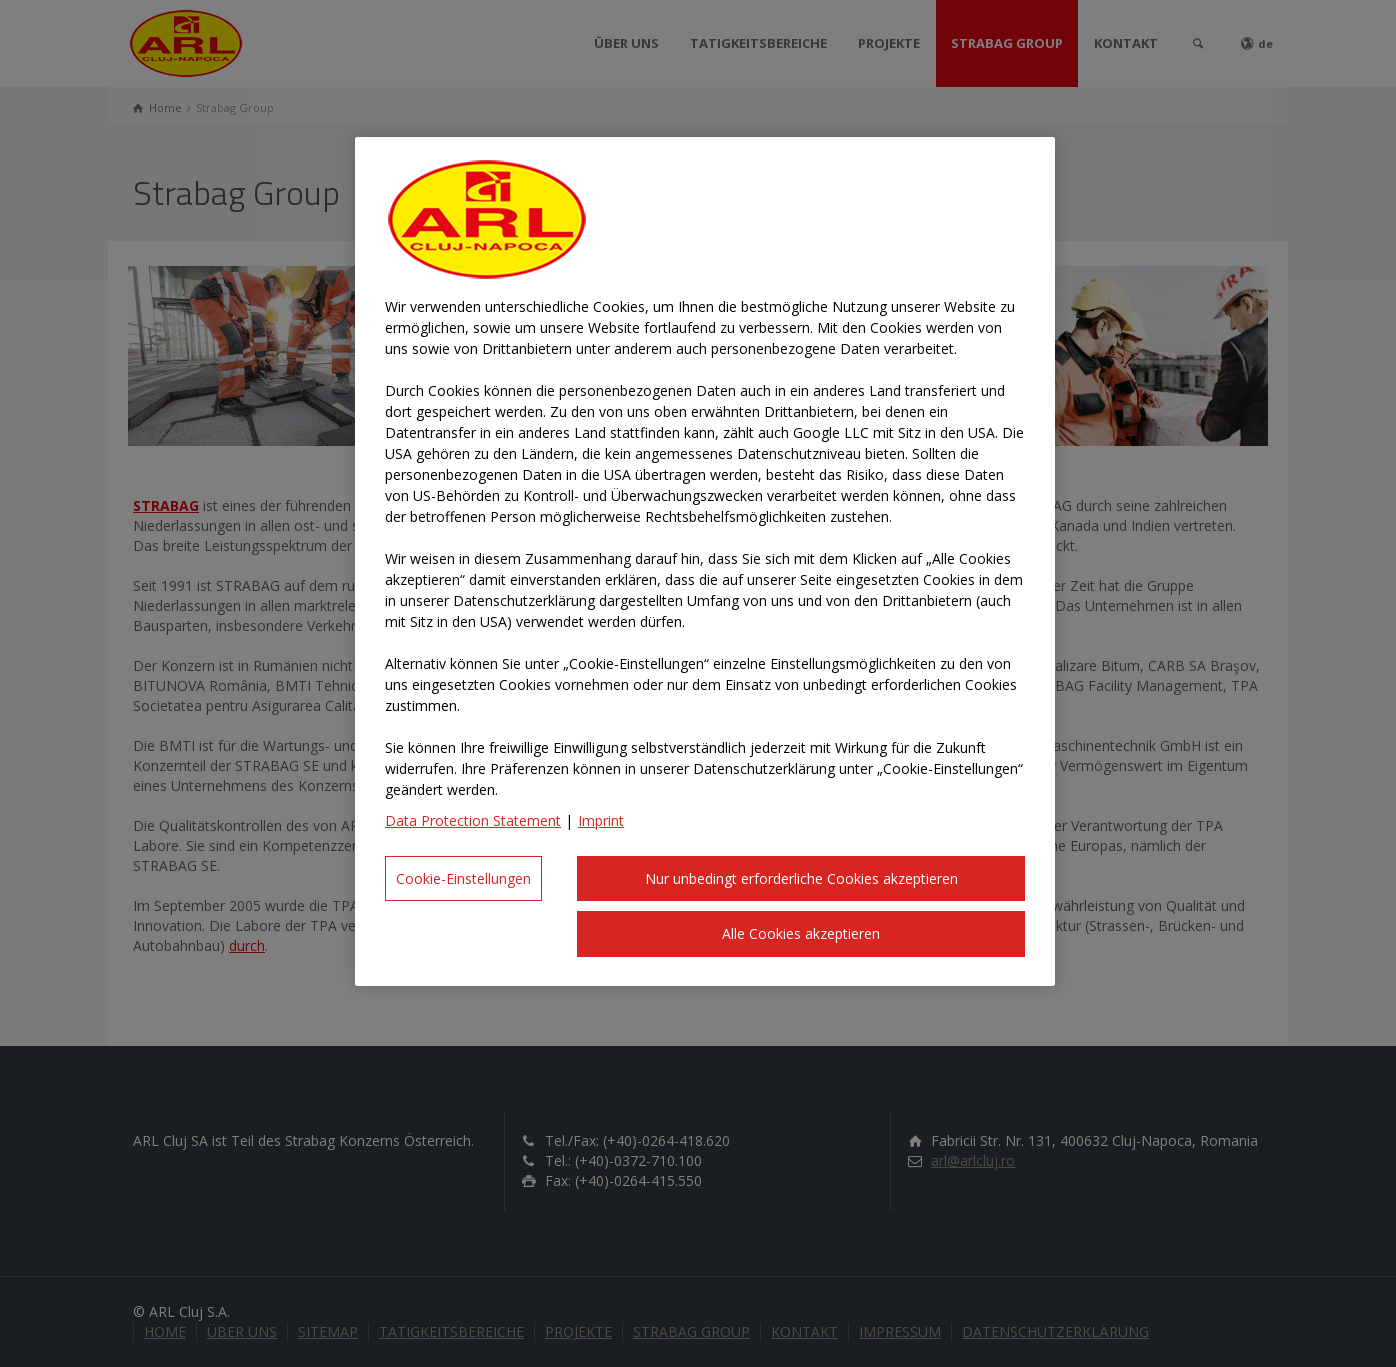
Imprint (601, 820)
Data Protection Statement (473, 820)
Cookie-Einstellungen (463, 878)
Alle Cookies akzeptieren (801, 933)
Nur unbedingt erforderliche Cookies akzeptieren (801, 878)
